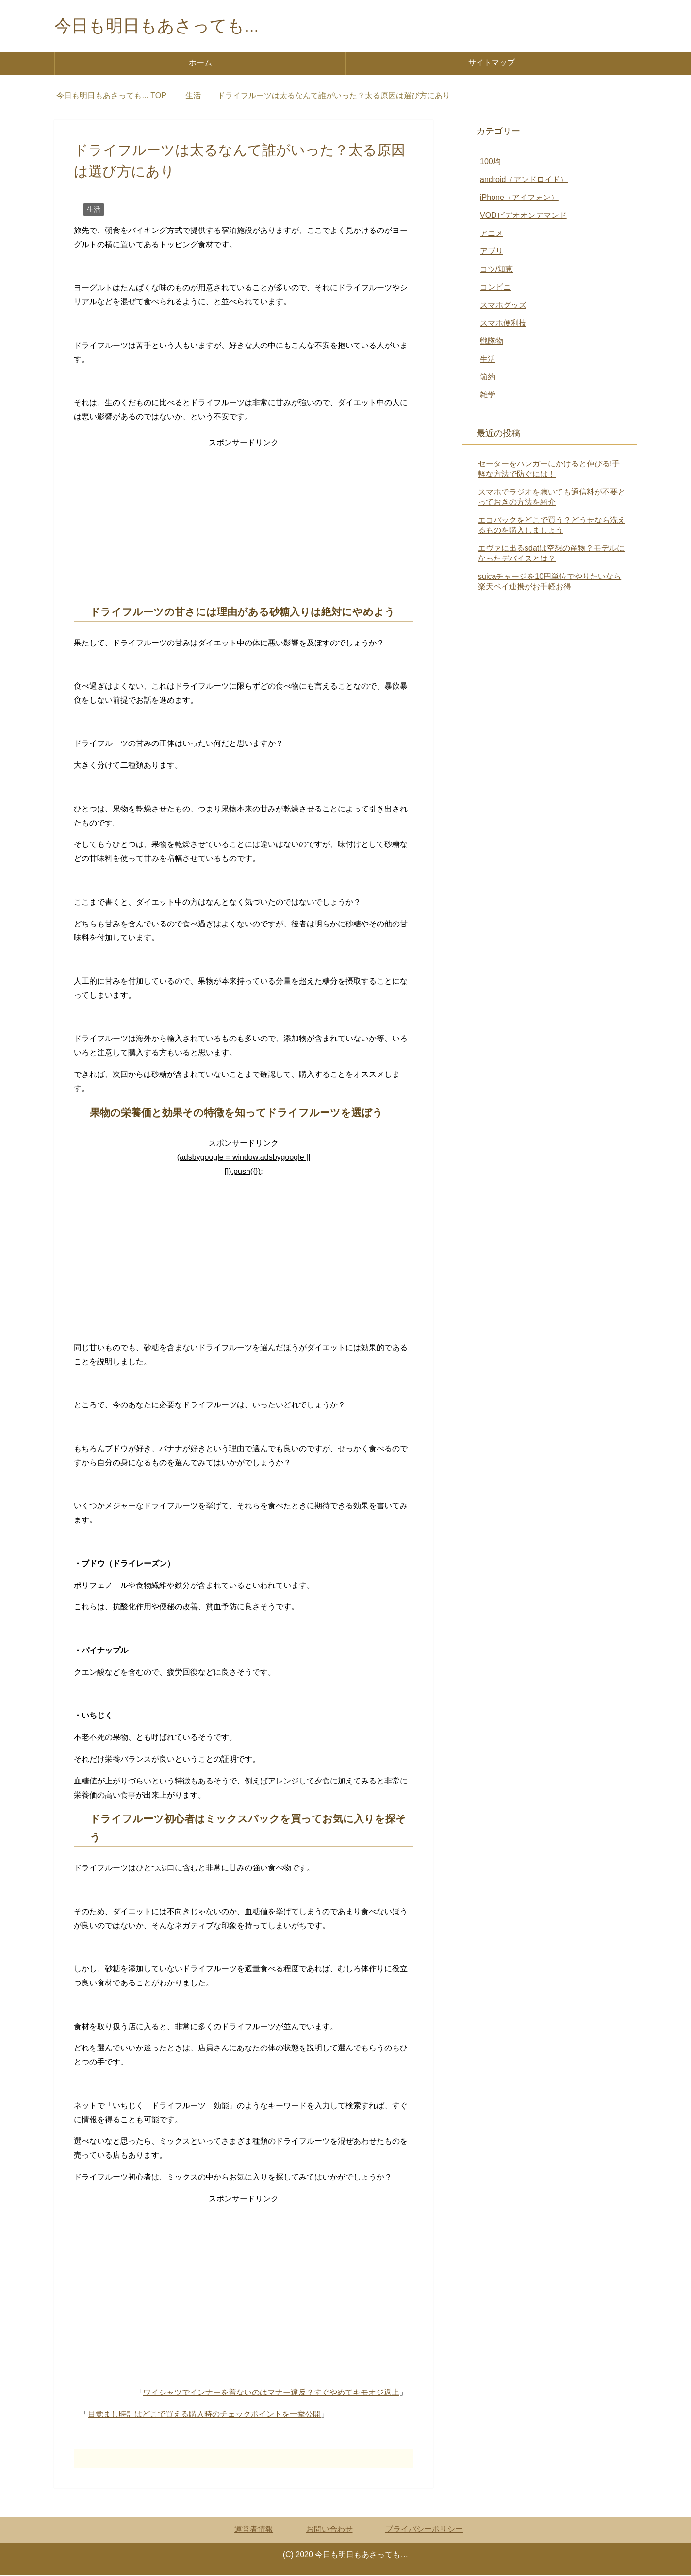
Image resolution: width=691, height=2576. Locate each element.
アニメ (491, 234)
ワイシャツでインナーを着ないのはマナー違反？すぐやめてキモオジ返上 (271, 2393)
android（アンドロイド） (524, 180)
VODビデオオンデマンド (523, 216)
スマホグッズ (503, 306)
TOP (111, 96)
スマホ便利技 (503, 324)
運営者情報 (253, 2530)
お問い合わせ (329, 2530)
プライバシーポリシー (424, 2530)
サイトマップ (491, 63)
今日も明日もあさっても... (159, 26)
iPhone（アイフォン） (519, 198)
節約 (487, 378)
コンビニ (495, 288)
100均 (490, 162)
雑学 (487, 396)
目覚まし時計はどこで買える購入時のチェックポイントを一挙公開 (204, 2415)
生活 (93, 210)
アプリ (491, 252)
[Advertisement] (243, 519)
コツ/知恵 (496, 270)
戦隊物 (491, 342)
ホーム (200, 63)
